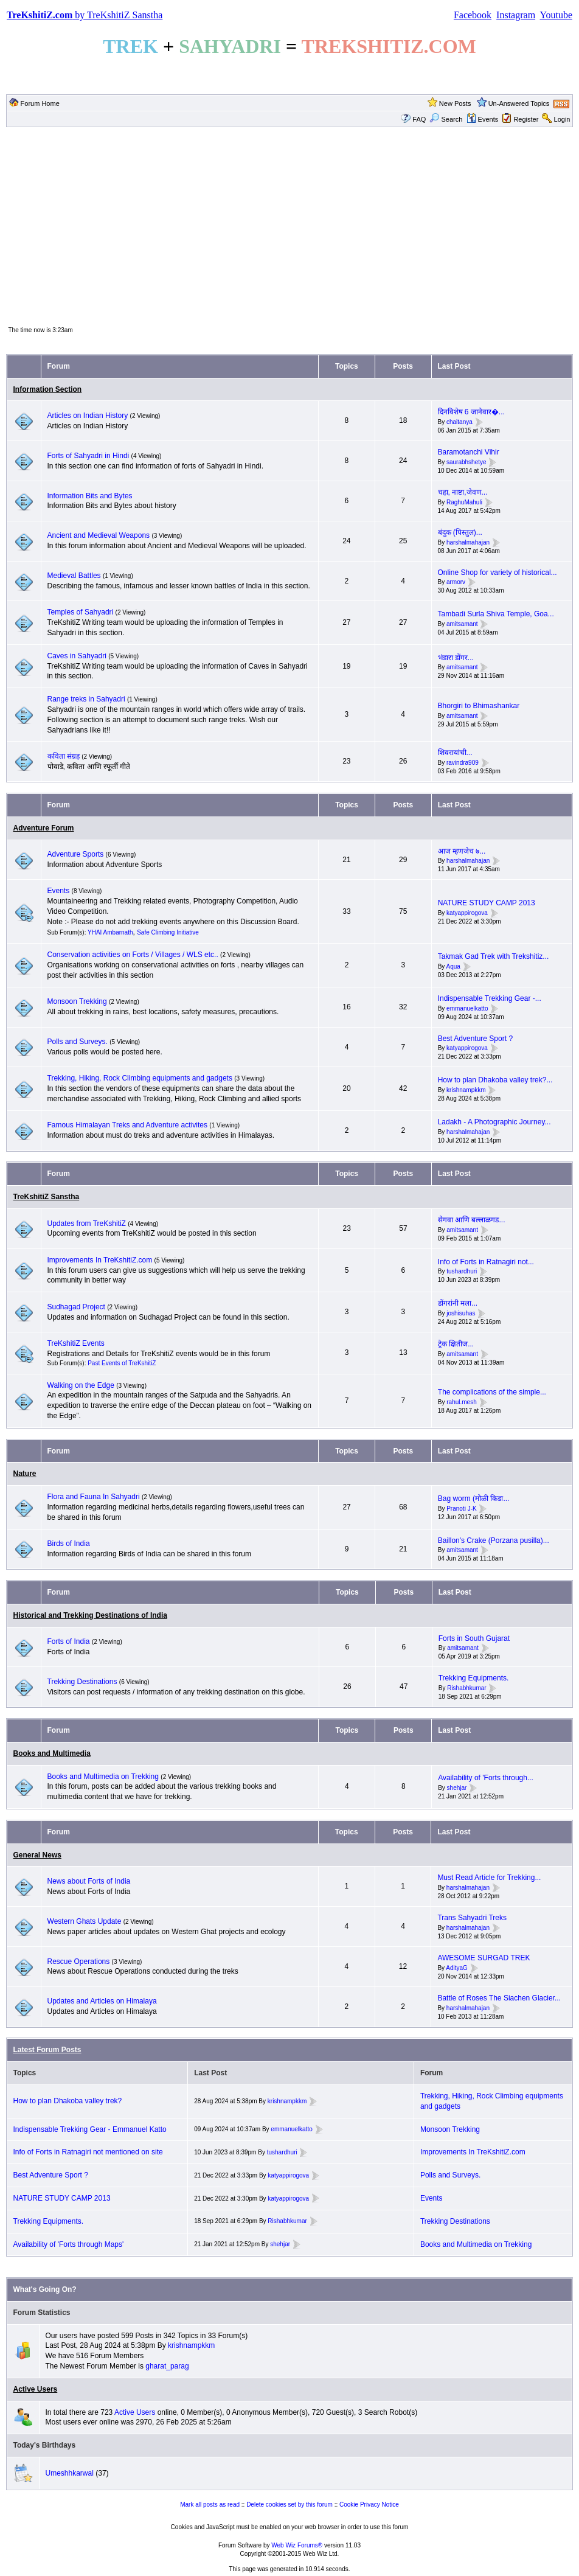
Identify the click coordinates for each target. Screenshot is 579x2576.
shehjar (457, 1787)
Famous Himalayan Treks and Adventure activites (127, 1125)
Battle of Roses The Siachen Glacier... (499, 1998)
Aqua (453, 966)
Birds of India (68, 1543)
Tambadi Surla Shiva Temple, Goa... (496, 614)
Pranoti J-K (461, 1508)
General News (37, 1855)
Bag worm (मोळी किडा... (474, 1498)
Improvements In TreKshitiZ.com (100, 1260)
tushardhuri (461, 1272)
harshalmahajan (468, 542)
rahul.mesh (461, 1402)
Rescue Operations (78, 1961)
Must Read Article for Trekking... (489, 1877)
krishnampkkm (465, 1090)
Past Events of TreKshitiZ (122, 1363)
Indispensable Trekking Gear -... (489, 998)
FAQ (419, 119)
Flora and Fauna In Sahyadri (93, 1496)
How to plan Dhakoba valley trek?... (495, 1080)
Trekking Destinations (82, 1681)
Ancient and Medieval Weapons (98, 535)
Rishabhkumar (466, 1688)
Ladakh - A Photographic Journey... (494, 1122)
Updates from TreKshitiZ (87, 1223)
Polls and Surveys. (77, 1041)
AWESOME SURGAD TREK (483, 1958)
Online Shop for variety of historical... (497, 572)
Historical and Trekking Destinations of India (90, 1615)
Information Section (47, 389)
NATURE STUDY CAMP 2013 (486, 903)
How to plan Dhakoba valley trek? (67, 2101)
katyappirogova (467, 913)
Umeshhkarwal (70, 2473)
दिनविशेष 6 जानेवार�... (471, 412)
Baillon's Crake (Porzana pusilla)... (493, 1540)
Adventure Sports (75, 854)
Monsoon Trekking (78, 1001)
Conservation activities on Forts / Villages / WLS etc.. (132, 954)
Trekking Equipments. (474, 1678)
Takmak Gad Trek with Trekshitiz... (493, 956)
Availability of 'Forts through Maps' (68, 2244)
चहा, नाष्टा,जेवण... (463, 492)
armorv (455, 582)
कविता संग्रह (63, 756)
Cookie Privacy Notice (369, 2504)
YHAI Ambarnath (110, 932)
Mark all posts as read (210, 2504)
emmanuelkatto (467, 1008)
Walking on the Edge (80, 1385)
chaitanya (459, 422)
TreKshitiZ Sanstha (46, 1196)
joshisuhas (460, 1313)
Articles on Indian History (87, 415)
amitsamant (462, 624)
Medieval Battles (74, 575)
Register (525, 119)
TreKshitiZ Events (76, 1343)
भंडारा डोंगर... (456, 657)
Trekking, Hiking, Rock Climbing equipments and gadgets (139, 1078)
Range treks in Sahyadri (87, 699)
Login (562, 119)
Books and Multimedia (52, 1753)
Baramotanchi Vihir (468, 452)
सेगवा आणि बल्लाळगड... (471, 1220)
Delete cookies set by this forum (289, 2504)
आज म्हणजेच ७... (462, 851)
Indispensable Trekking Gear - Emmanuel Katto (90, 2129)
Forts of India (68, 1641)
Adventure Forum (43, 828)
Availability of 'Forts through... (485, 1778)
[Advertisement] (289, 226)
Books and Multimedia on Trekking (103, 1776)
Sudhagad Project (76, 1307)
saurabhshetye (466, 462)
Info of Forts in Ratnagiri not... (486, 1262)
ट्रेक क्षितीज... (456, 1344)
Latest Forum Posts (47, 2049)
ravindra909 (462, 762)
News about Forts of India (89, 1881)
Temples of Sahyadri (80, 612)
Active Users (35, 2389)
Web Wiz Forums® (296, 2545)
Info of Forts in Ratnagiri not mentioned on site (88, 2152)
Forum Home (40, 103)
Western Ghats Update (84, 1921)
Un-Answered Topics (519, 103)
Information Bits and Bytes (90, 496)
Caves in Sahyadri (76, 656)
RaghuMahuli (464, 502)
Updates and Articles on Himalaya (102, 2001)
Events (482, 119)
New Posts (455, 103)
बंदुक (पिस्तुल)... (460, 532)
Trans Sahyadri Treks (472, 1917)
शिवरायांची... (455, 752)
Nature (24, 1473)
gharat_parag (167, 2366)
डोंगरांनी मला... (457, 1303)
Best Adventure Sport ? (475, 1038)
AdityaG (457, 1968)
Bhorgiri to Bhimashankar (479, 705)
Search (445, 119)
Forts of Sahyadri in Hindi (88, 455)
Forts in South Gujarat (474, 1638)
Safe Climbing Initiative (168, 932)
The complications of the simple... (492, 1392)
